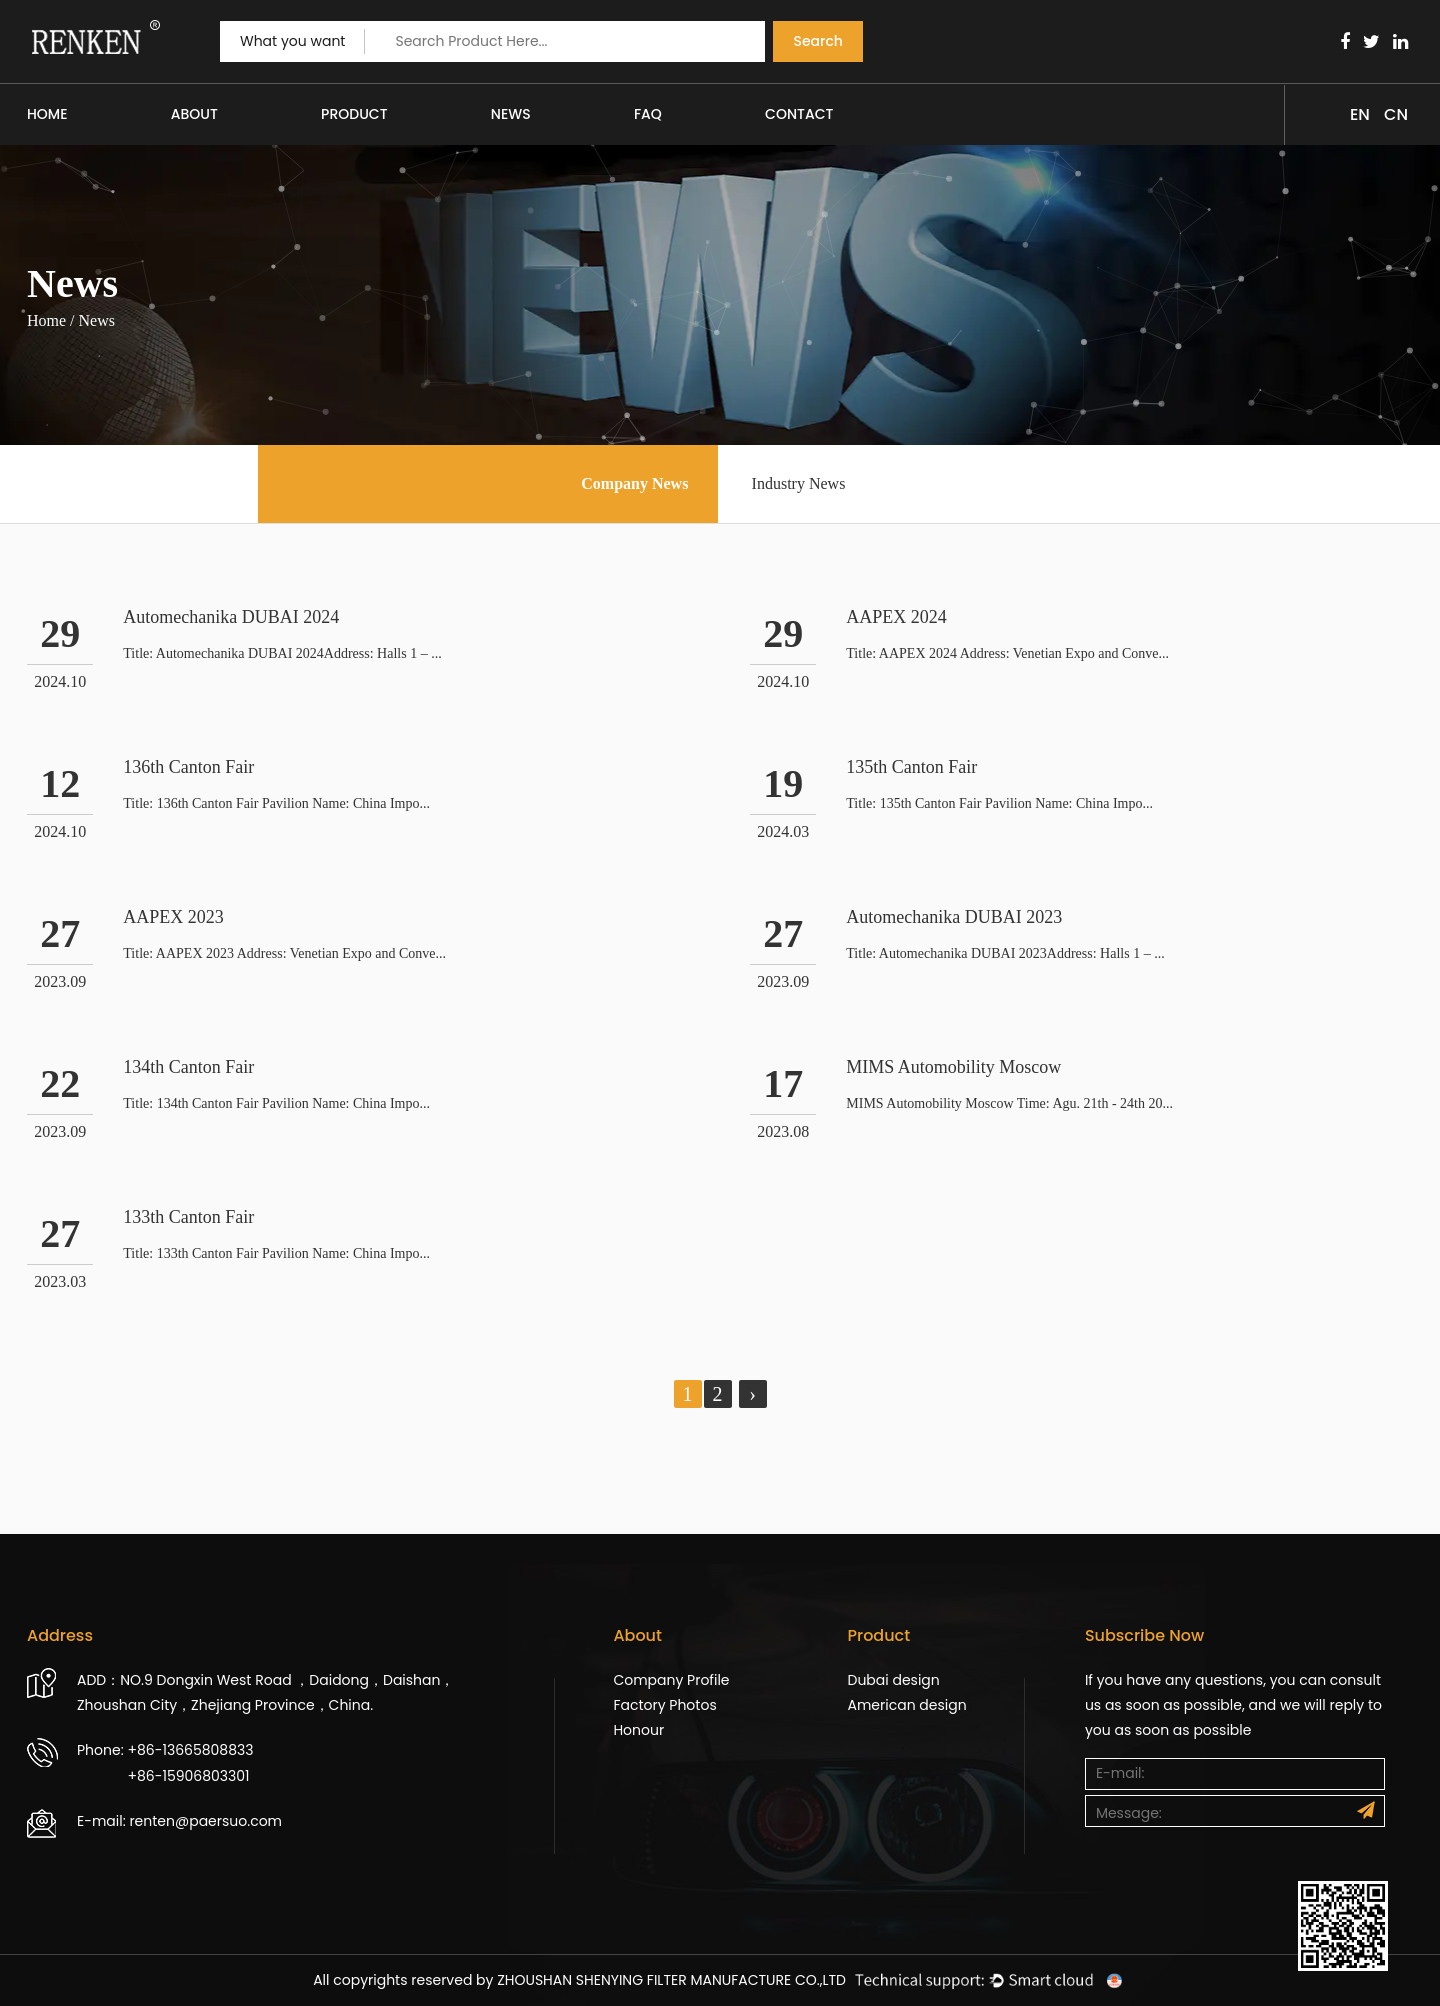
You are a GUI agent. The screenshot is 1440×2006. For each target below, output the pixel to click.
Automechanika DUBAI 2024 (231, 617)
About (194, 114)
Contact (799, 114)
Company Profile (671, 1680)
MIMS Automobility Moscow (953, 1067)
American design (906, 1705)
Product (354, 114)
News (511, 114)
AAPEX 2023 (173, 917)
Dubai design (893, 1680)
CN (1396, 114)
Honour (638, 1730)
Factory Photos (664, 1705)
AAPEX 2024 (896, 617)
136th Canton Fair (188, 767)
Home (47, 114)
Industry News (799, 483)
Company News (634, 483)
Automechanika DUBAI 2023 (954, 917)
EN (1360, 114)
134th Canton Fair (188, 1067)
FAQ (648, 114)
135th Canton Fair (911, 767)
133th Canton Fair (188, 1217)
